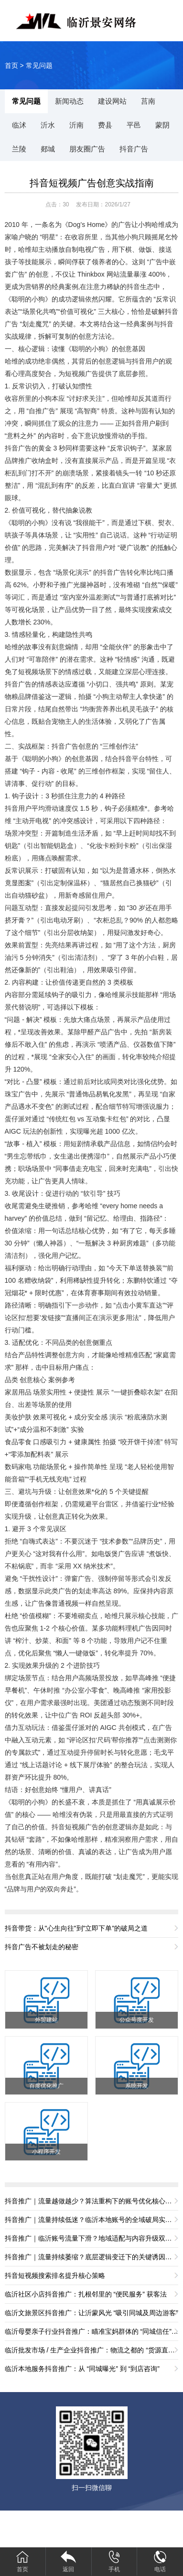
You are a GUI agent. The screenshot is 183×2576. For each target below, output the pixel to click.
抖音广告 (133, 149)
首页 (11, 65)
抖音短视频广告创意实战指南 (92, 183)
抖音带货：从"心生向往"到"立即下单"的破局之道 (76, 1928)
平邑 (134, 125)
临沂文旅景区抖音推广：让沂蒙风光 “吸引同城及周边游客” (91, 2313)
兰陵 (19, 149)
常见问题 (39, 65)
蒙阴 (162, 125)
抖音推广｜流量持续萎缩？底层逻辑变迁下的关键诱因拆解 (92, 2257)
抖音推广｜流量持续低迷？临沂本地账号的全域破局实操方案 (92, 2219)
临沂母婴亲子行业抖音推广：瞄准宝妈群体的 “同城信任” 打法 (92, 2331)
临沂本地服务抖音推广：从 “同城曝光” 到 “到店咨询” (82, 2368)
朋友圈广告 (87, 149)
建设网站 (112, 101)
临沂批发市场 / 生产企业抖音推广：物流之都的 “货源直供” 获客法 (92, 2350)
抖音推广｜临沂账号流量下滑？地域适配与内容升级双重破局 (92, 2238)
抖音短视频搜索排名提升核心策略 (55, 2275)
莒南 (148, 101)
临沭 (19, 125)
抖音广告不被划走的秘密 (41, 1947)
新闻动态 (69, 101)
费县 (105, 125)
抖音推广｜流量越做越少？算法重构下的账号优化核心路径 (92, 2201)
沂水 (48, 125)
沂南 (76, 125)
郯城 (48, 149)
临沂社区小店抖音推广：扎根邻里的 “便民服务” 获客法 (86, 2294)
